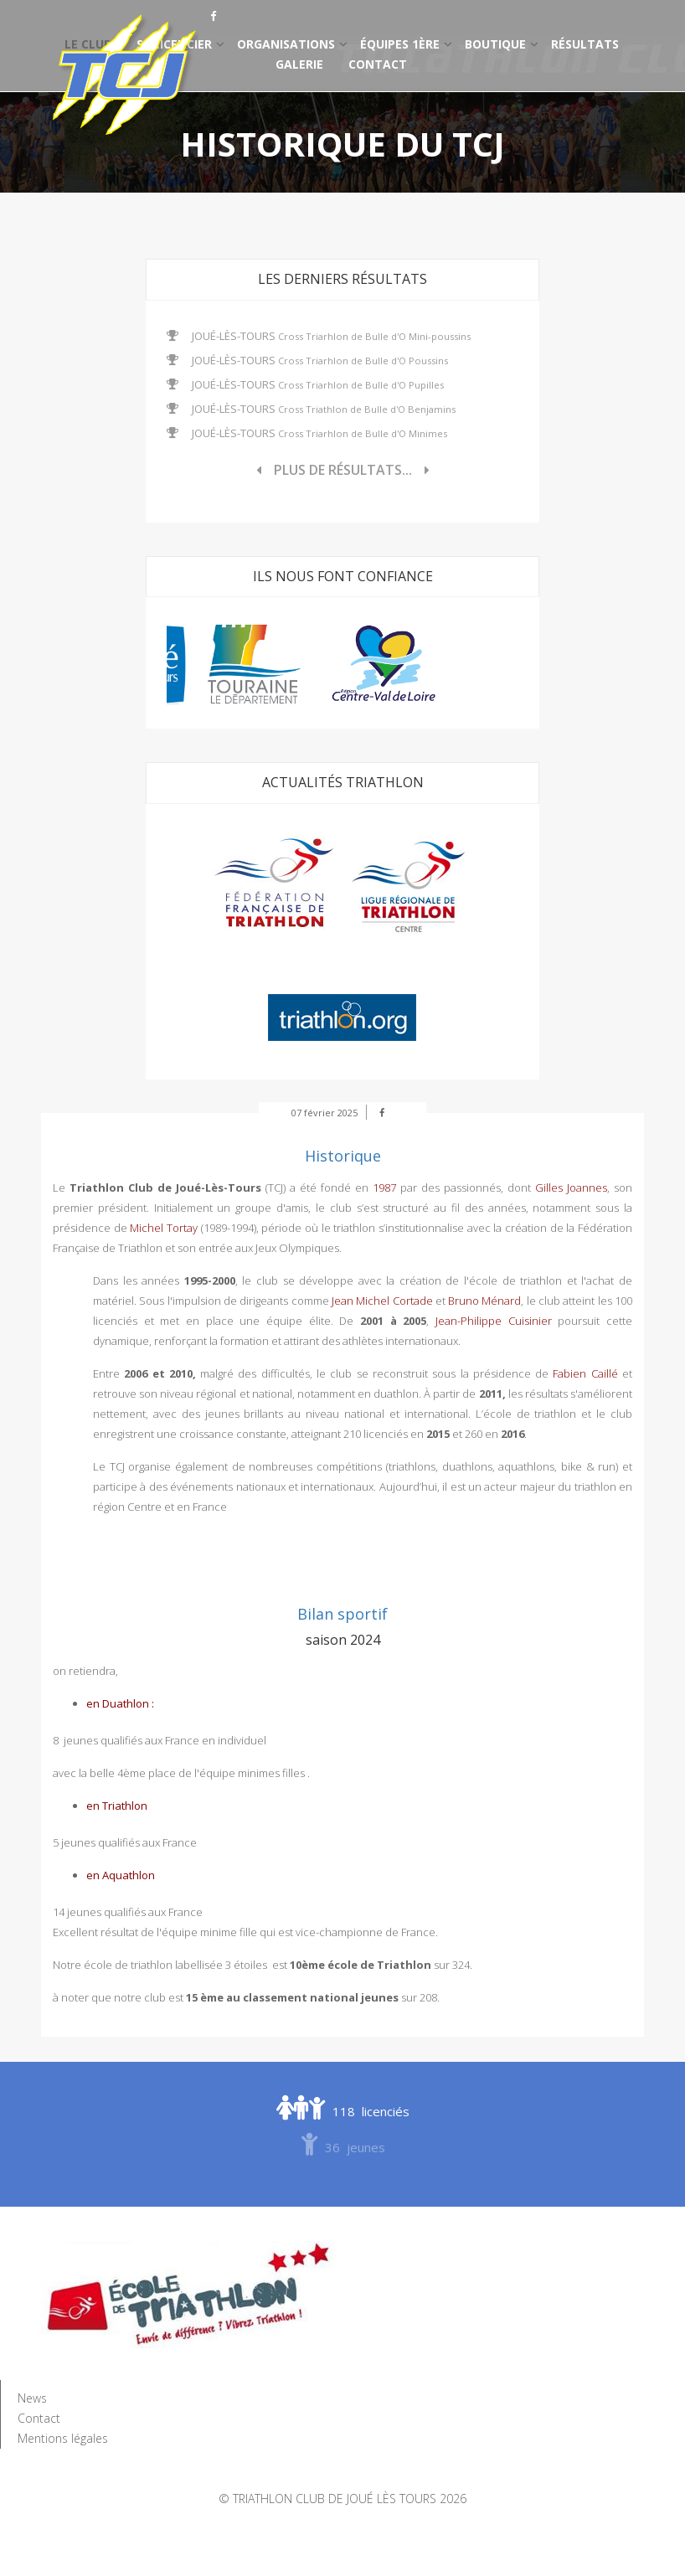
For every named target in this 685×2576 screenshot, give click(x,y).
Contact (377, 64)
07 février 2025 (324, 1112)
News (32, 2398)
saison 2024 (343, 1640)
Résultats (585, 44)
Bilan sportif (342, 1614)
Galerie (299, 64)
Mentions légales (63, 2438)
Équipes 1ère (400, 44)
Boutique (495, 44)
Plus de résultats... (343, 470)
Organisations (286, 44)
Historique (343, 1156)
